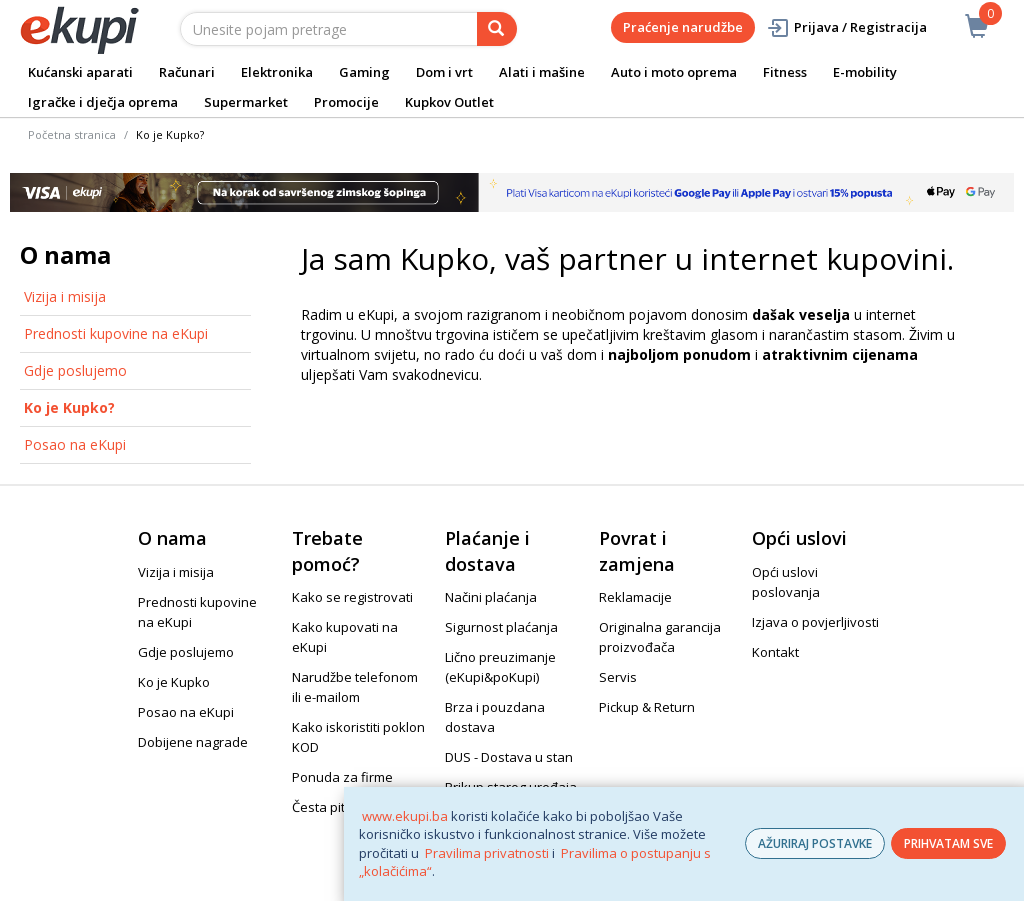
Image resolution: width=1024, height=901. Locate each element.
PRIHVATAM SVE (948, 843)
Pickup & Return (647, 707)
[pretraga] (497, 29)
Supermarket (246, 102)
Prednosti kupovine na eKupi (116, 333)
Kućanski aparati (80, 72)
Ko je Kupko (174, 682)
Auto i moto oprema (674, 72)
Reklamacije (635, 597)
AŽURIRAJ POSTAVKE (815, 843)
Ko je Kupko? (69, 407)
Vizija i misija (65, 296)
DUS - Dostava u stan (509, 757)
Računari (187, 72)
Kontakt (775, 652)
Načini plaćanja (491, 597)
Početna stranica (72, 134)
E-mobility (865, 72)
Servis (618, 677)
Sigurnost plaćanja (501, 627)
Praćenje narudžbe (683, 27)
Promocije (346, 102)
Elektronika (277, 72)
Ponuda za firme (342, 777)
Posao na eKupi (75, 444)
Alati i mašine (542, 72)
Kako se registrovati (352, 597)
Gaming (364, 72)
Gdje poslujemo (75, 370)
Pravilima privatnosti (487, 853)
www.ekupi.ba (405, 816)
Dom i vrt (444, 72)
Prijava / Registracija (846, 27)
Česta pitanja (332, 807)
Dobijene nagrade (193, 742)
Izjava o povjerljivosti (815, 622)
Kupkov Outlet (449, 102)
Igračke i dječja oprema (103, 102)
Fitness (785, 72)
